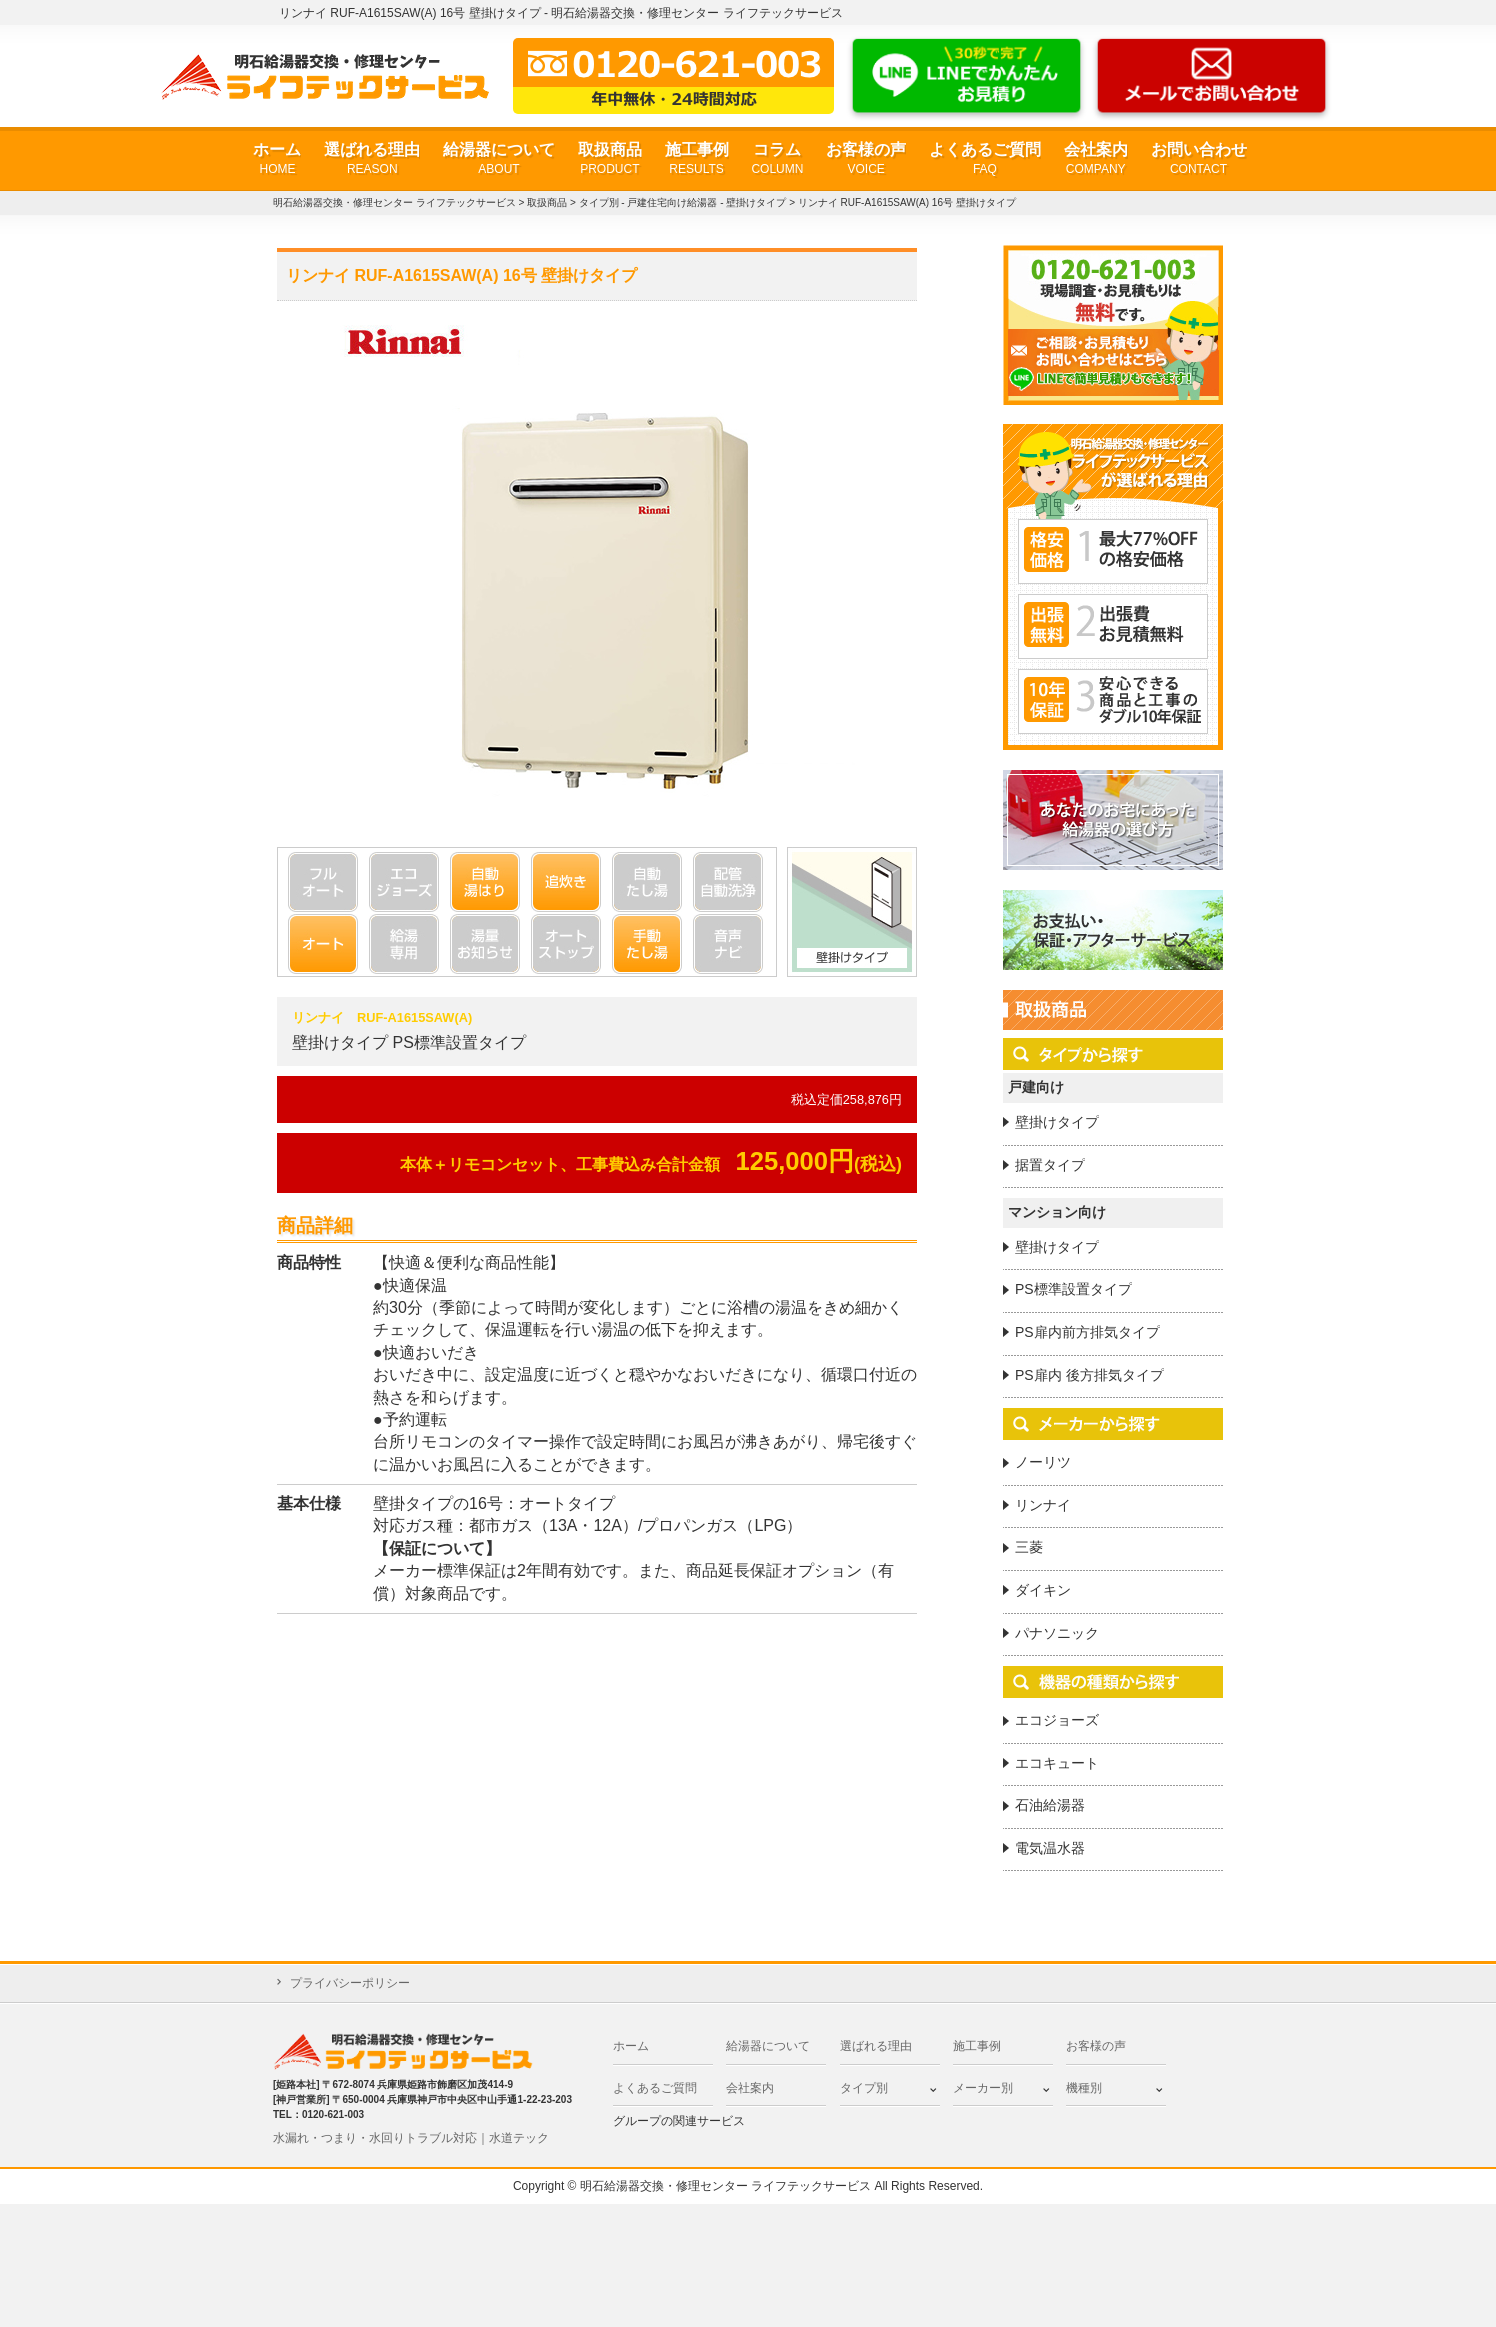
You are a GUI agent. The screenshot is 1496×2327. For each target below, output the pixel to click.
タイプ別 (864, 2088)
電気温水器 (1050, 1848)
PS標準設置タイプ (1073, 1289)
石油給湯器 (1050, 1805)
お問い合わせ (1199, 159)
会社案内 (1096, 159)
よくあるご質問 (985, 159)
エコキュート (1057, 1763)
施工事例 (697, 159)
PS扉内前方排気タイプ (1087, 1332)
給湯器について (499, 159)
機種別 (1084, 2088)
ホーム (277, 159)
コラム (777, 159)
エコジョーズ (1057, 1720)
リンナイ (1043, 1505)
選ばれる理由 (372, 159)
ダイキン (1043, 1590)
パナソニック (1057, 1633)
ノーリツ (1043, 1462)
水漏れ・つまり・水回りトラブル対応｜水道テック (411, 2138)
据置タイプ (1050, 1165)
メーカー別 (983, 2088)
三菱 (1029, 1547)
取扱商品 (610, 159)
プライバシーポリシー (350, 1983)
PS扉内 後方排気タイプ (1089, 1375)
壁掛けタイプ (1057, 1122)
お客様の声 (866, 159)
